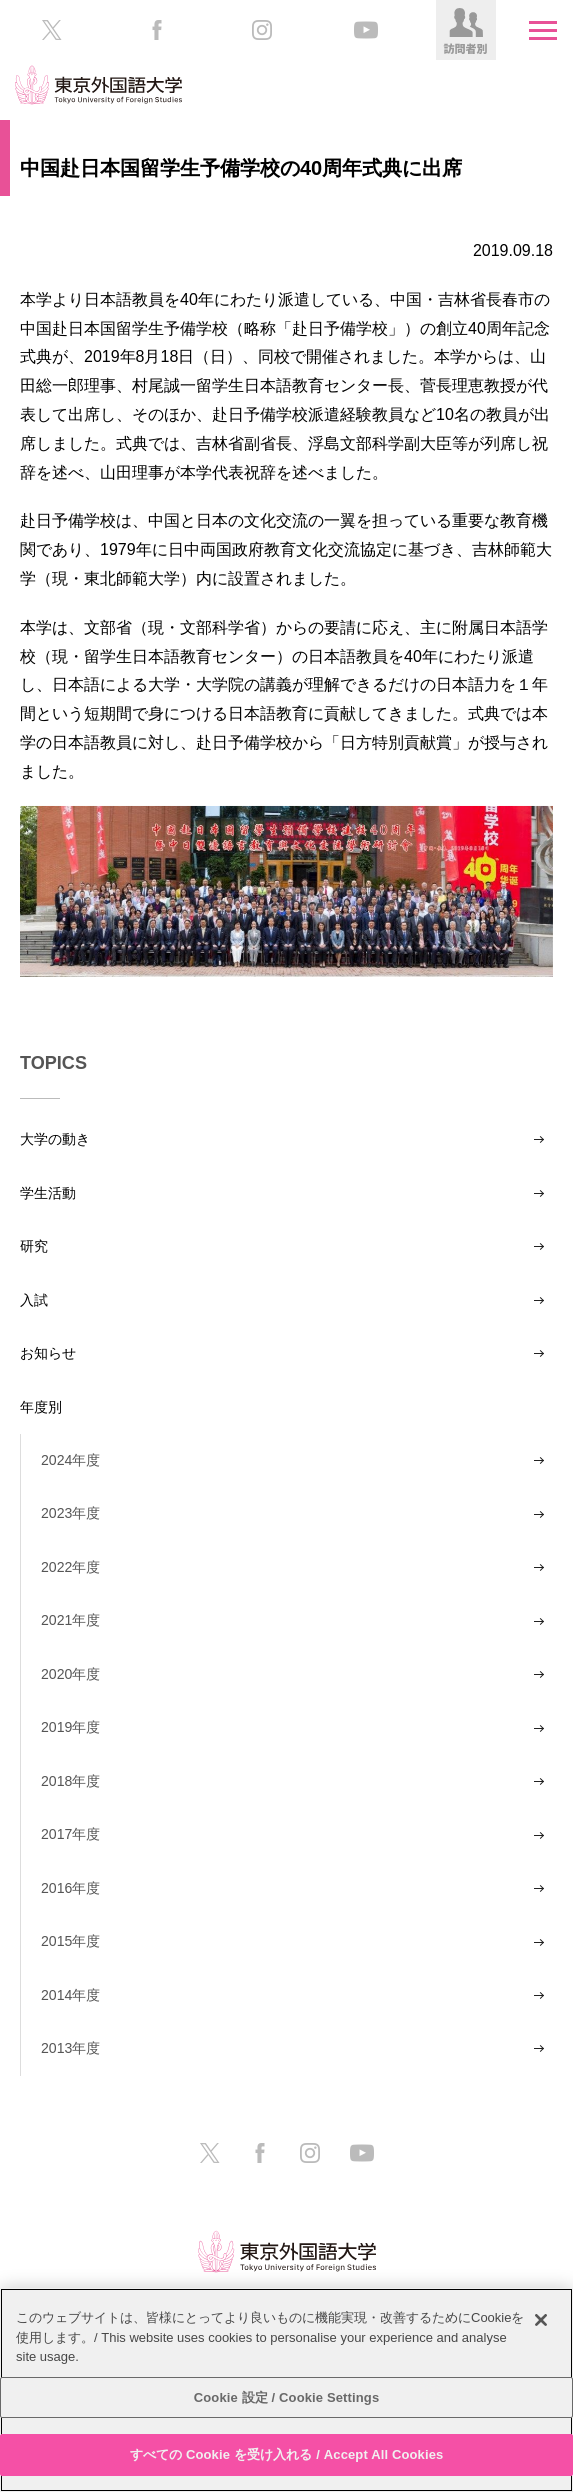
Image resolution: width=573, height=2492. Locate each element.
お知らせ (48, 1353)
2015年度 (70, 1941)
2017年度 (70, 1834)
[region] (286, 2390)
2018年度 (70, 1781)
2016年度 (70, 1888)
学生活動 (48, 1193)
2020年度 (70, 1674)
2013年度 (70, 2048)
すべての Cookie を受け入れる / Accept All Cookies (287, 2454)
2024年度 (70, 1460)
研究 (34, 1246)
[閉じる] (541, 2320)
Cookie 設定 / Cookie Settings (287, 2397)
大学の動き (55, 1139)
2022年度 (70, 1567)
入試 (34, 1300)
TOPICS (53, 1063)
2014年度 (70, 1995)
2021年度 (70, 1620)
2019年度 (70, 1727)
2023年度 (70, 1513)
